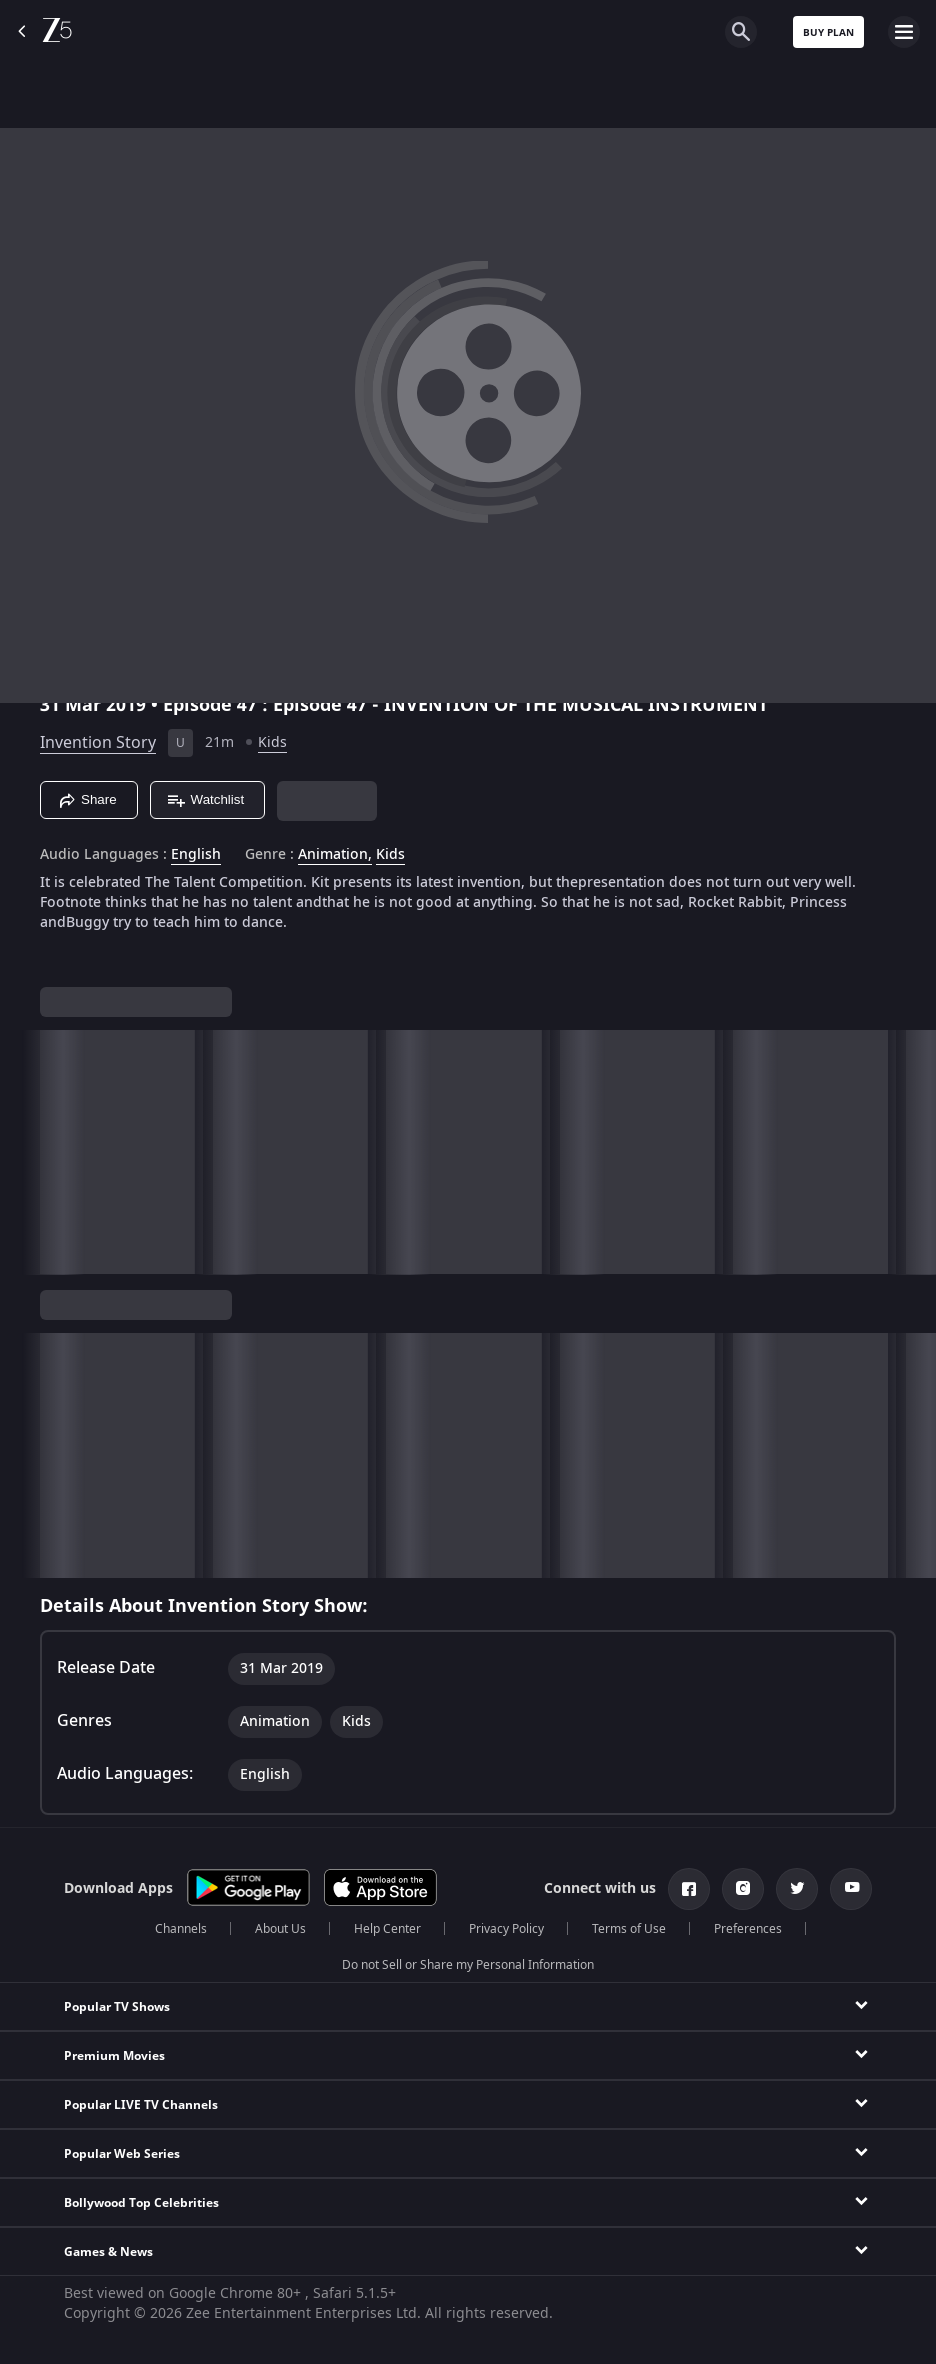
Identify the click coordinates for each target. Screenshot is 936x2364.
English (196, 855)
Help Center (387, 1929)
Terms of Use (629, 1929)
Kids (272, 742)
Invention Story (98, 743)
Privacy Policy (506, 1929)
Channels (181, 1929)
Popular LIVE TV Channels (141, 2105)
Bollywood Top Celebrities (141, 2203)
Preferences (748, 1929)
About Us (280, 1929)
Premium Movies (114, 2056)
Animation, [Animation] (335, 855)
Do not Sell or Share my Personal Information (468, 1965)
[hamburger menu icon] (904, 32)
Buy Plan (828, 32)
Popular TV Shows (117, 2007)
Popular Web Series (122, 2154)
